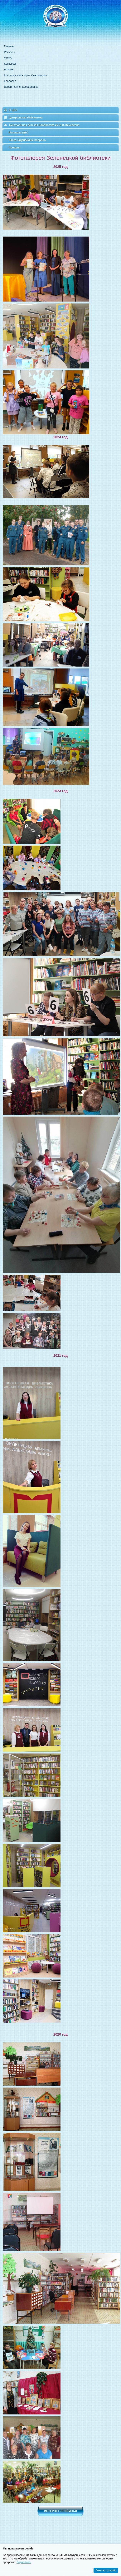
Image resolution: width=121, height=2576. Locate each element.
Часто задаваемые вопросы (27, 140)
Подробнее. (24, 2562)
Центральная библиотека (25, 117)
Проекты (14, 147)
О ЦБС (13, 110)
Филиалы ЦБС (18, 132)
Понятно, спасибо (105, 2570)
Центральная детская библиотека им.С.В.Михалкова (44, 125)
